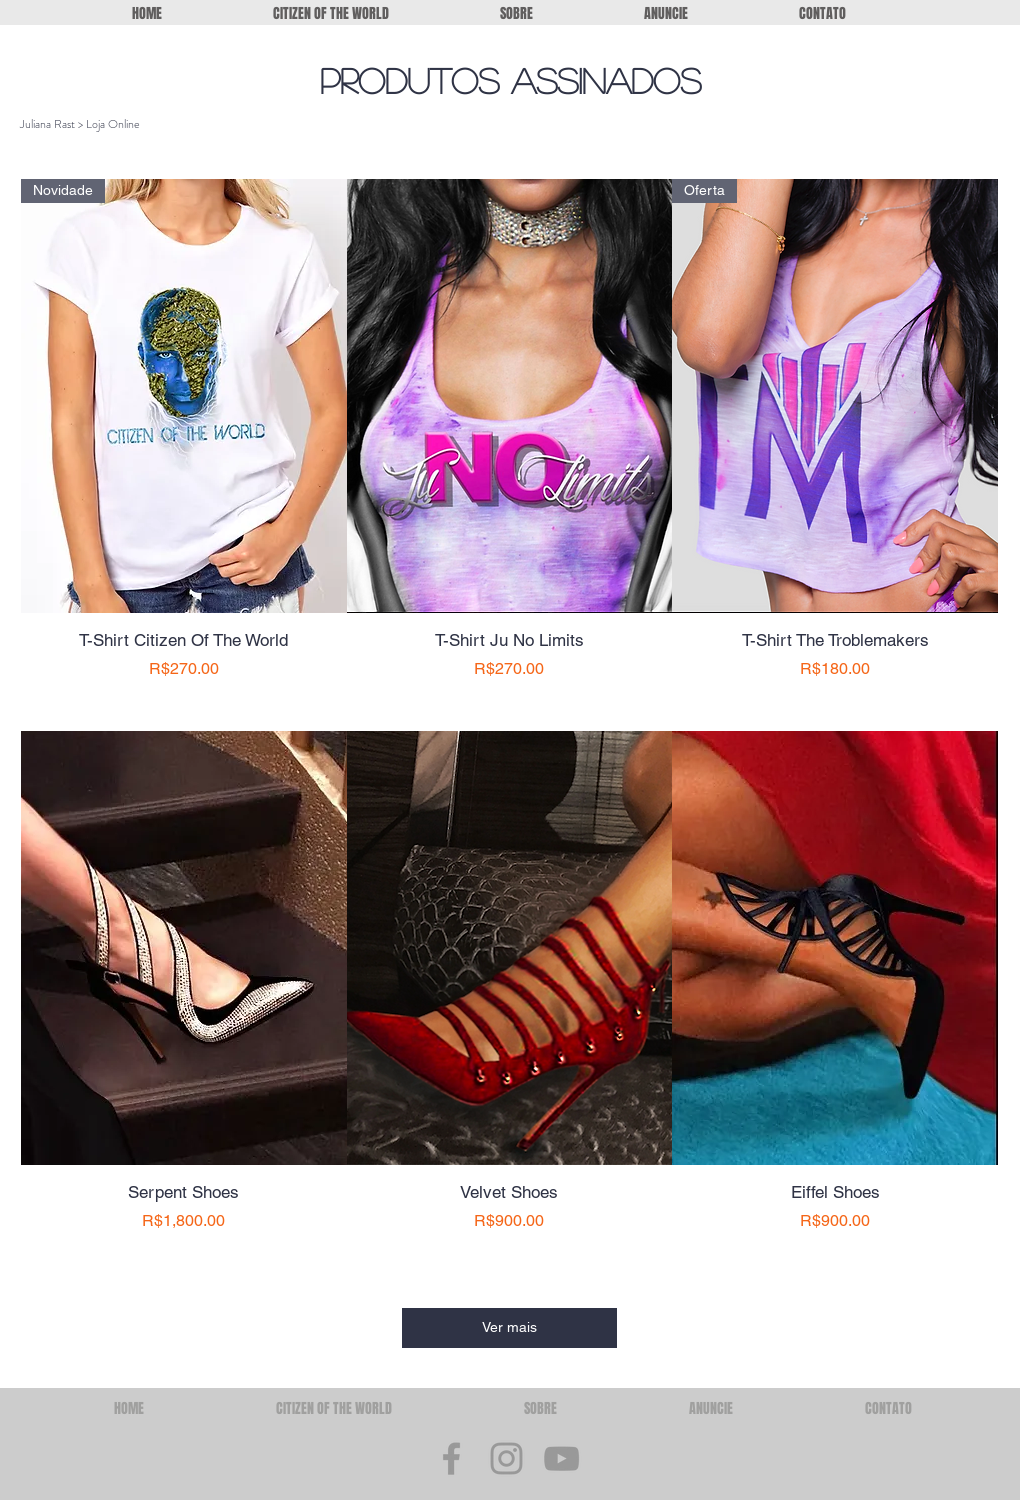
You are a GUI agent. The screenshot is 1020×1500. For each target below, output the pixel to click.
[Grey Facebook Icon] (451, 1458)
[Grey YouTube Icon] (561, 1458)
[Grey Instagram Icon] (506, 1458)
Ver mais (509, 1327)
